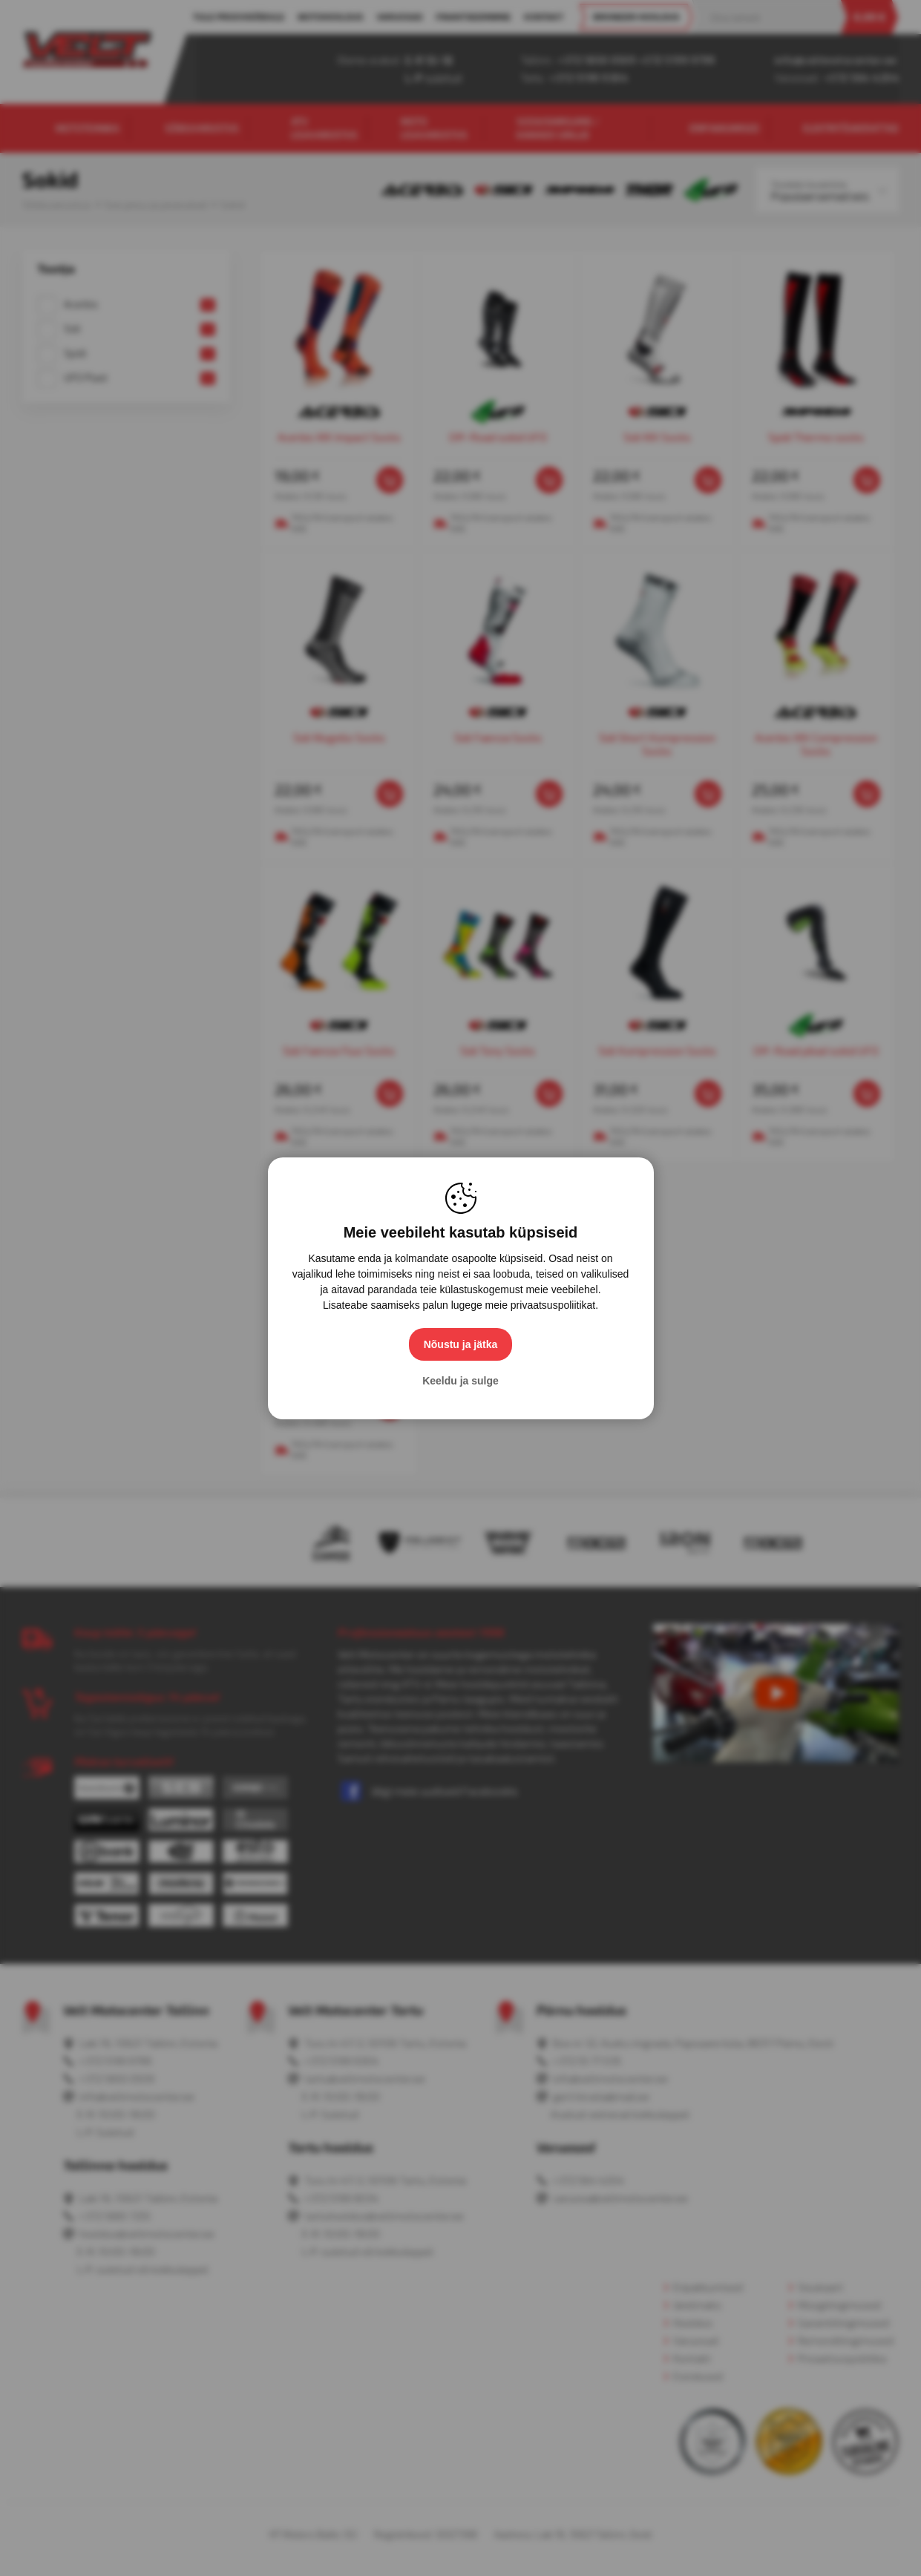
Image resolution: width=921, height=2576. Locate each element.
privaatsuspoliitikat (553, 1305)
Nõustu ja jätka (461, 1344)
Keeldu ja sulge (460, 1381)
